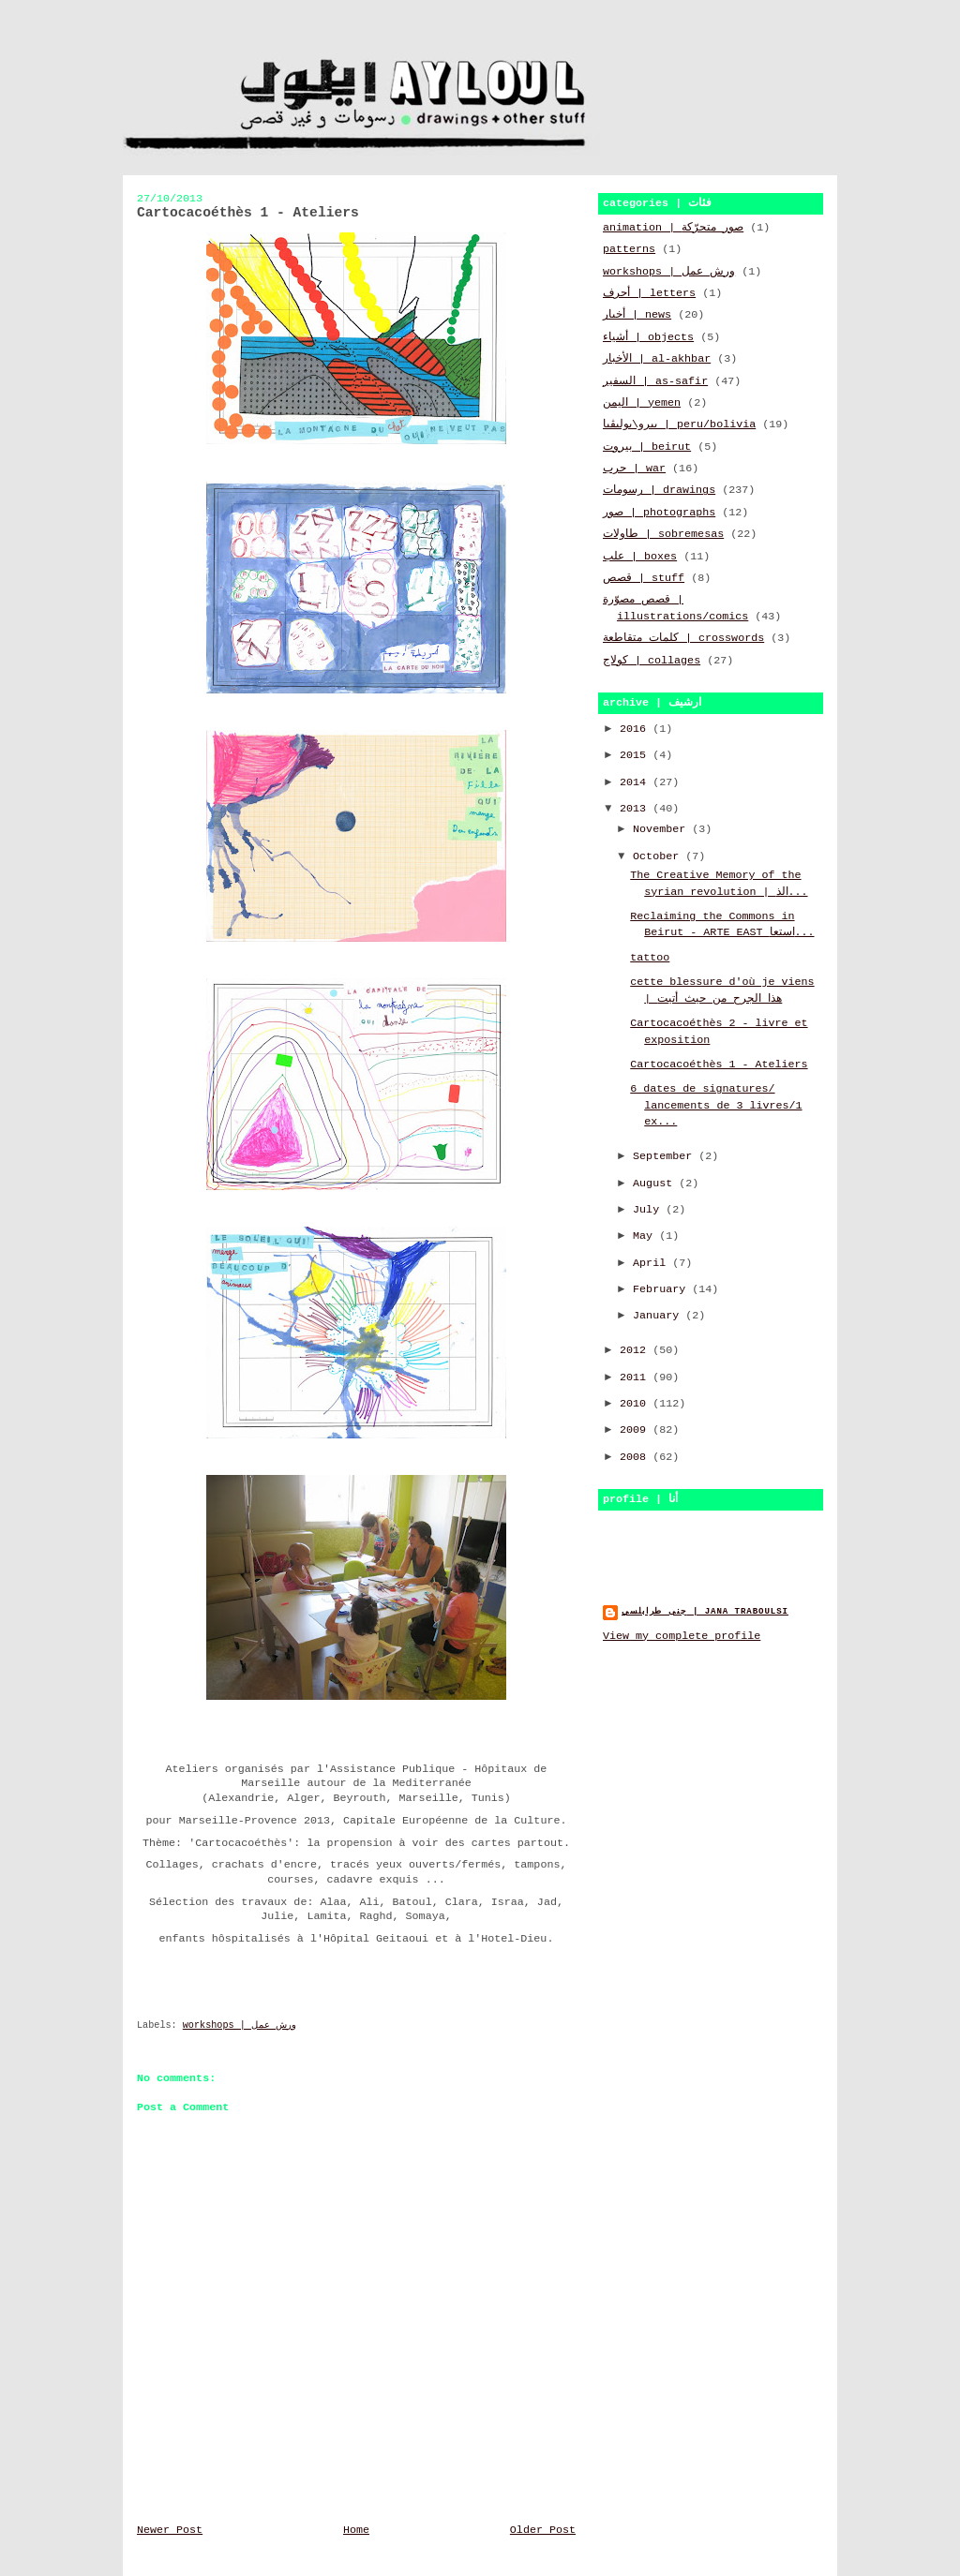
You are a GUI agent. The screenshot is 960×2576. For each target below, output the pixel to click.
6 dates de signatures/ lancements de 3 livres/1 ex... (716, 1105)
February (662, 1289)
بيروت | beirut (647, 447)
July (649, 1209)
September (665, 1156)
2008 (636, 1457)
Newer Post (169, 2530)
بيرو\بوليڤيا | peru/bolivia (679, 424)
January (659, 1315)
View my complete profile (681, 1636)
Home (356, 2530)
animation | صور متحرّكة (673, 227)
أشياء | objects (648, 337)
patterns (629, 249)
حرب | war (634, 468)
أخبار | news (637, 314)
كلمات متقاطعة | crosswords (683, 638)
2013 (636, 808)
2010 (636, 1403)
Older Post (543, 2530)
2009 (636, 1430)
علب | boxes (640, 556)
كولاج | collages (651, 660)
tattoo (649, 957)
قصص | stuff (643, 578)
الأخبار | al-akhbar (657, 358)
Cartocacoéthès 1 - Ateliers (718, 1064)
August (656, 1183)
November (662, 829)
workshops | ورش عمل (239, 2025)
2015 (636, 755)
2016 (636, 729)
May (646, 1236)
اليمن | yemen (642, 402)
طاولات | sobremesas (663, 534)
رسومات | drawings (659, 490)
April (652, 1263)
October (659, 856)
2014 (636, 782)
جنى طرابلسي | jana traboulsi (705, 1611)
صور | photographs (659, 512)
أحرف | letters (649, 293)
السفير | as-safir (655, 381)
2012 (636, 1350)
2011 (636, 1377)
